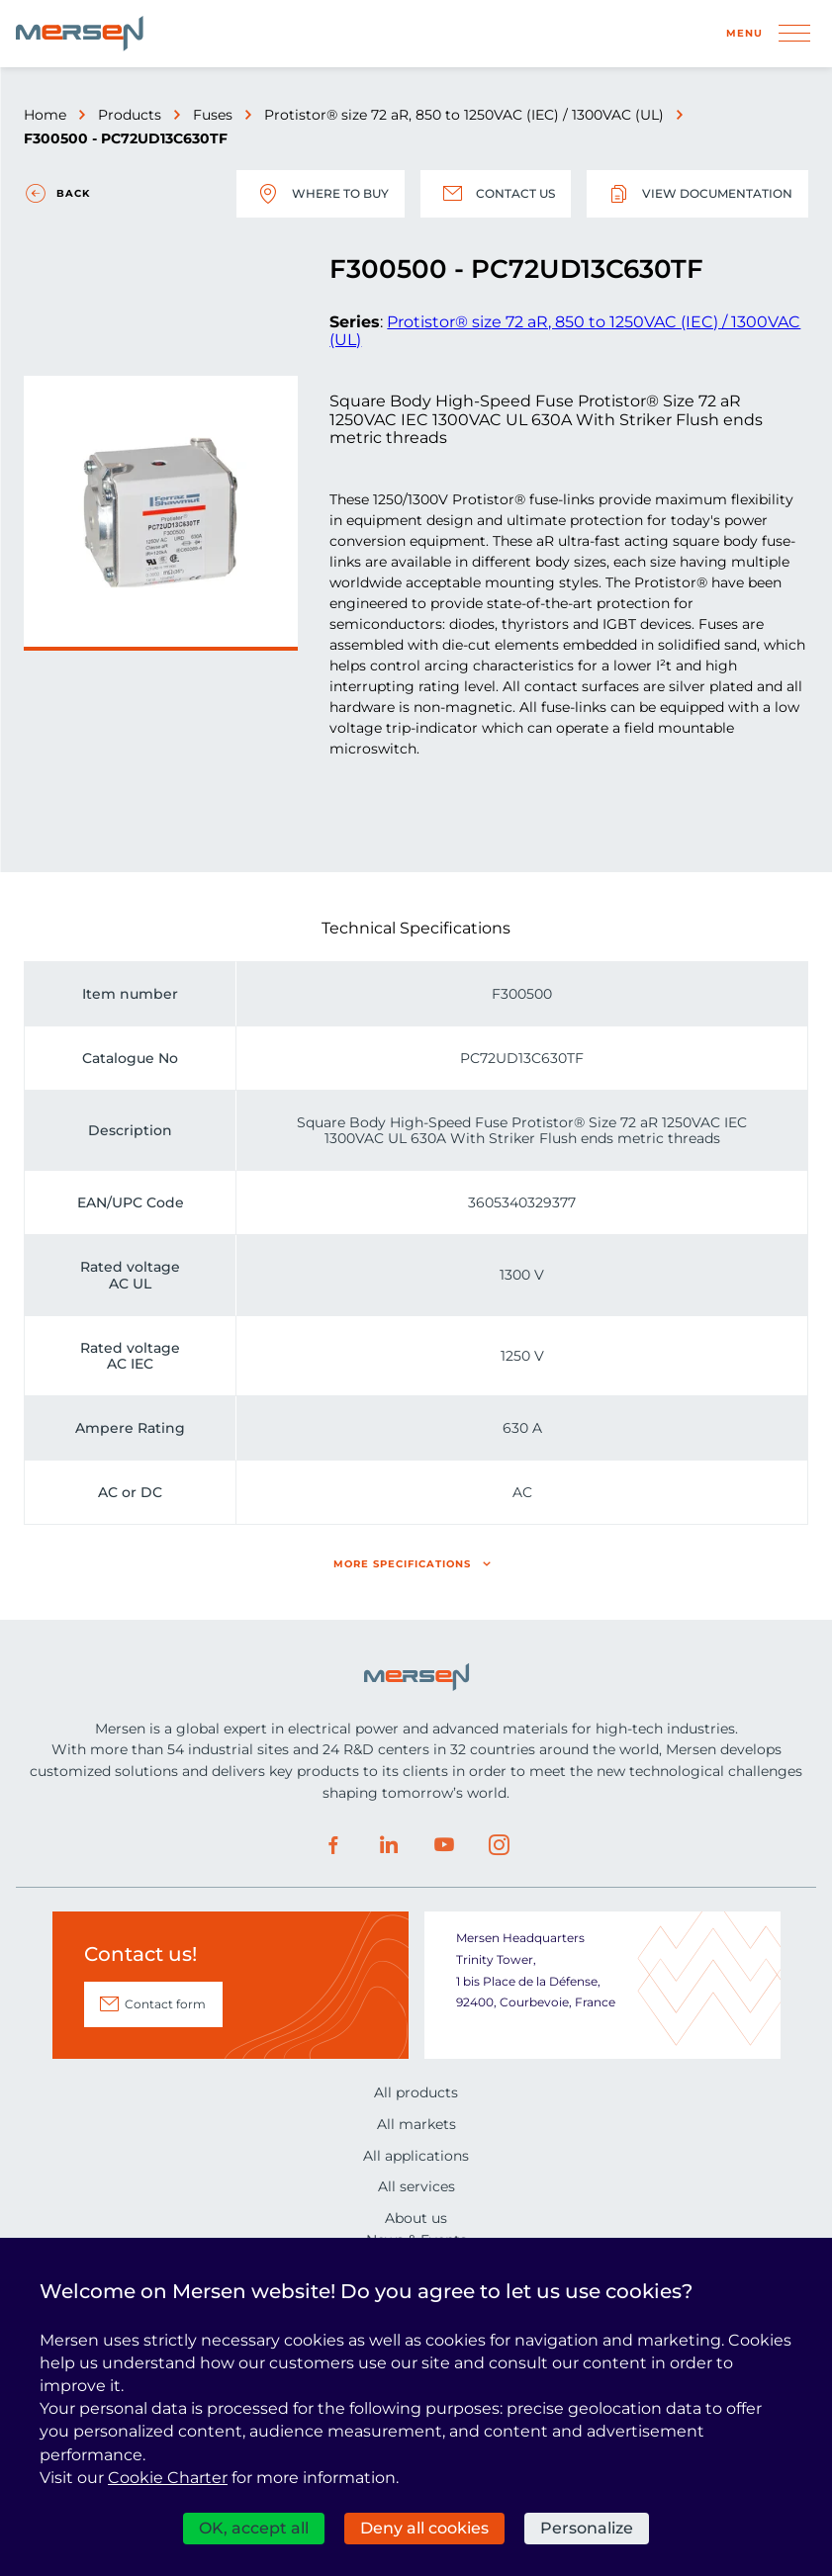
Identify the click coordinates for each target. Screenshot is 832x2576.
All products (416, 2092)
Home (45, 115)
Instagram (499, 1845)
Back (73, 193)
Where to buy (320, 194)
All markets (416, 2124)
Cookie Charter (168, 2477)
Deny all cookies (424, 2528)
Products (129, 115)
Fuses (212, 115)
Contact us (495, 194)
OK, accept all (254, 2528)
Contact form (165, 2004)
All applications (416, 2156)
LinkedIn (389, 1845)
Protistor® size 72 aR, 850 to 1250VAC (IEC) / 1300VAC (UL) (464, 115)
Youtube (444, 1845)
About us (416, 2218)
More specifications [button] (402, 1563)
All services (416, 2186)
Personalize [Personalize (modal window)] (586, 2528)
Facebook (333, 1845)
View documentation (697, 194)
